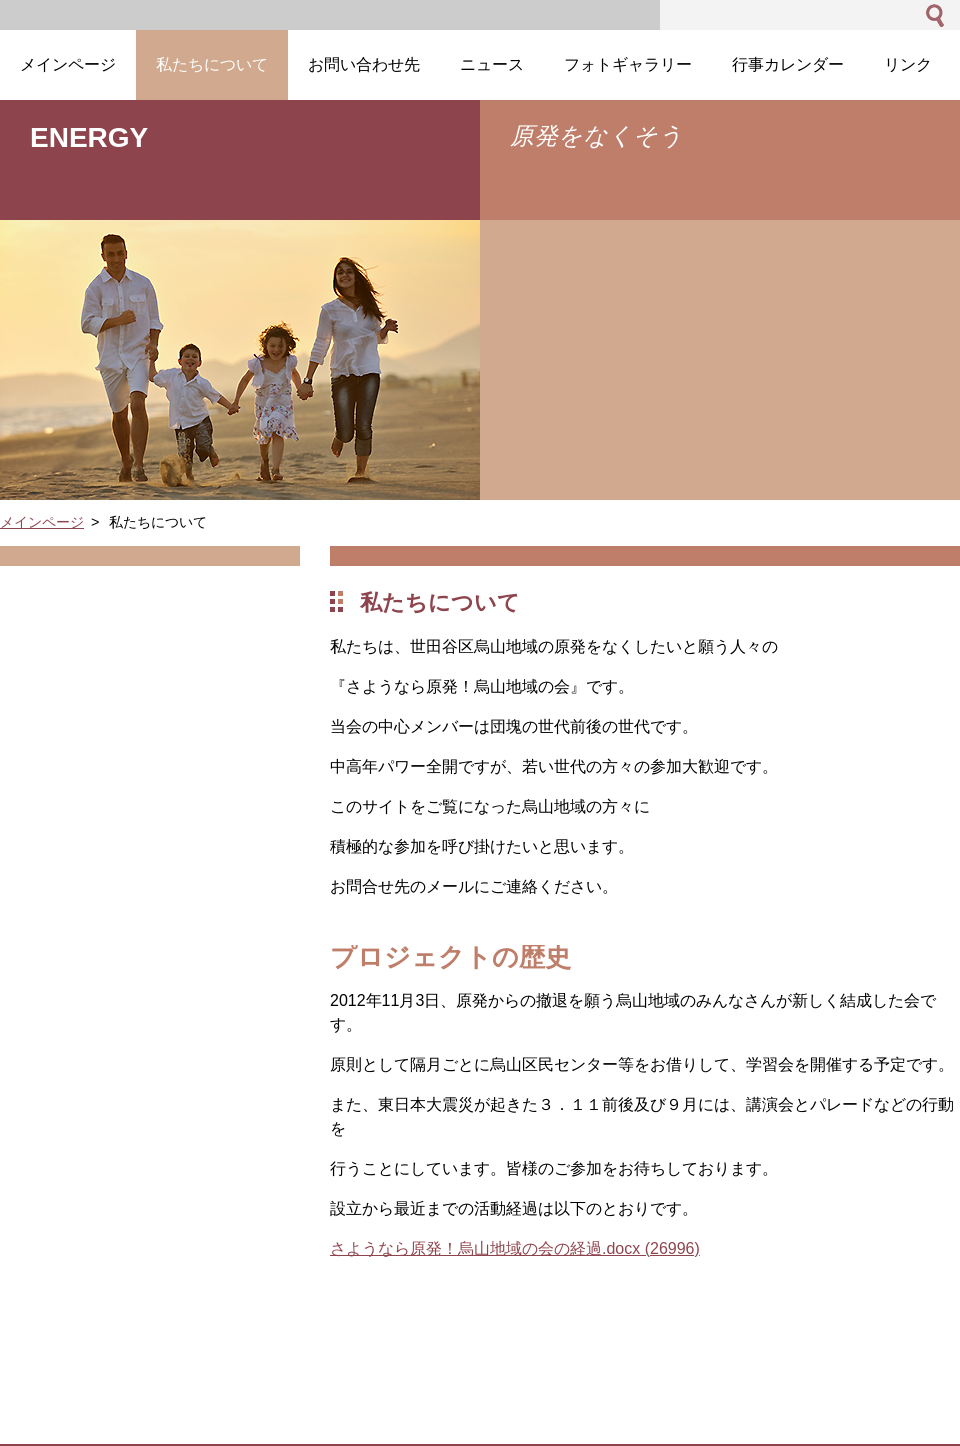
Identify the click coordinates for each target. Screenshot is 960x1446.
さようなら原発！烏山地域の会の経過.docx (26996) (515, 1248)
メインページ (42, 522)
